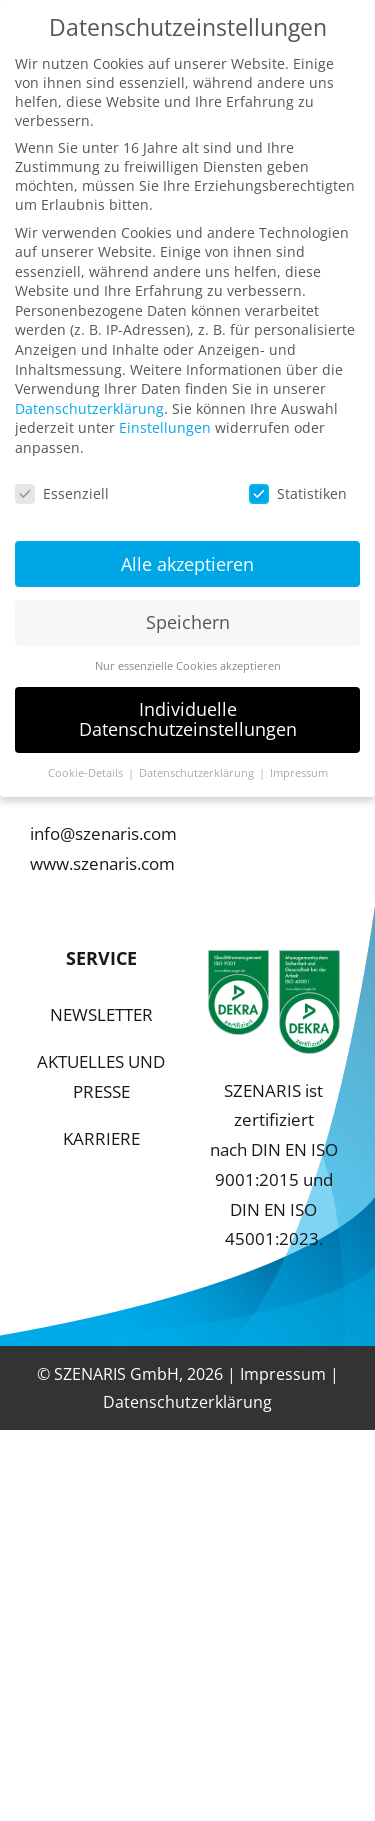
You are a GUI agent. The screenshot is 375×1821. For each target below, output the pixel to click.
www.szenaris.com (102, 863)
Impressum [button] (299, 762)
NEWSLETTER (101, 1014)
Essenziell (62, 482)
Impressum (283, 1374)
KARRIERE (101, 1138)
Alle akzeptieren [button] (187, 553)
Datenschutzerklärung (187, 1402)
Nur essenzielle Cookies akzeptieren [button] (188, 656)
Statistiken (298, 482)
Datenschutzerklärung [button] (198, 762)
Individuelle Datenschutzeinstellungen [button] (188, 709)
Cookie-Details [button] (87, 762)
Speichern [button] (188, 612)
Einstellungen (165, 417)
